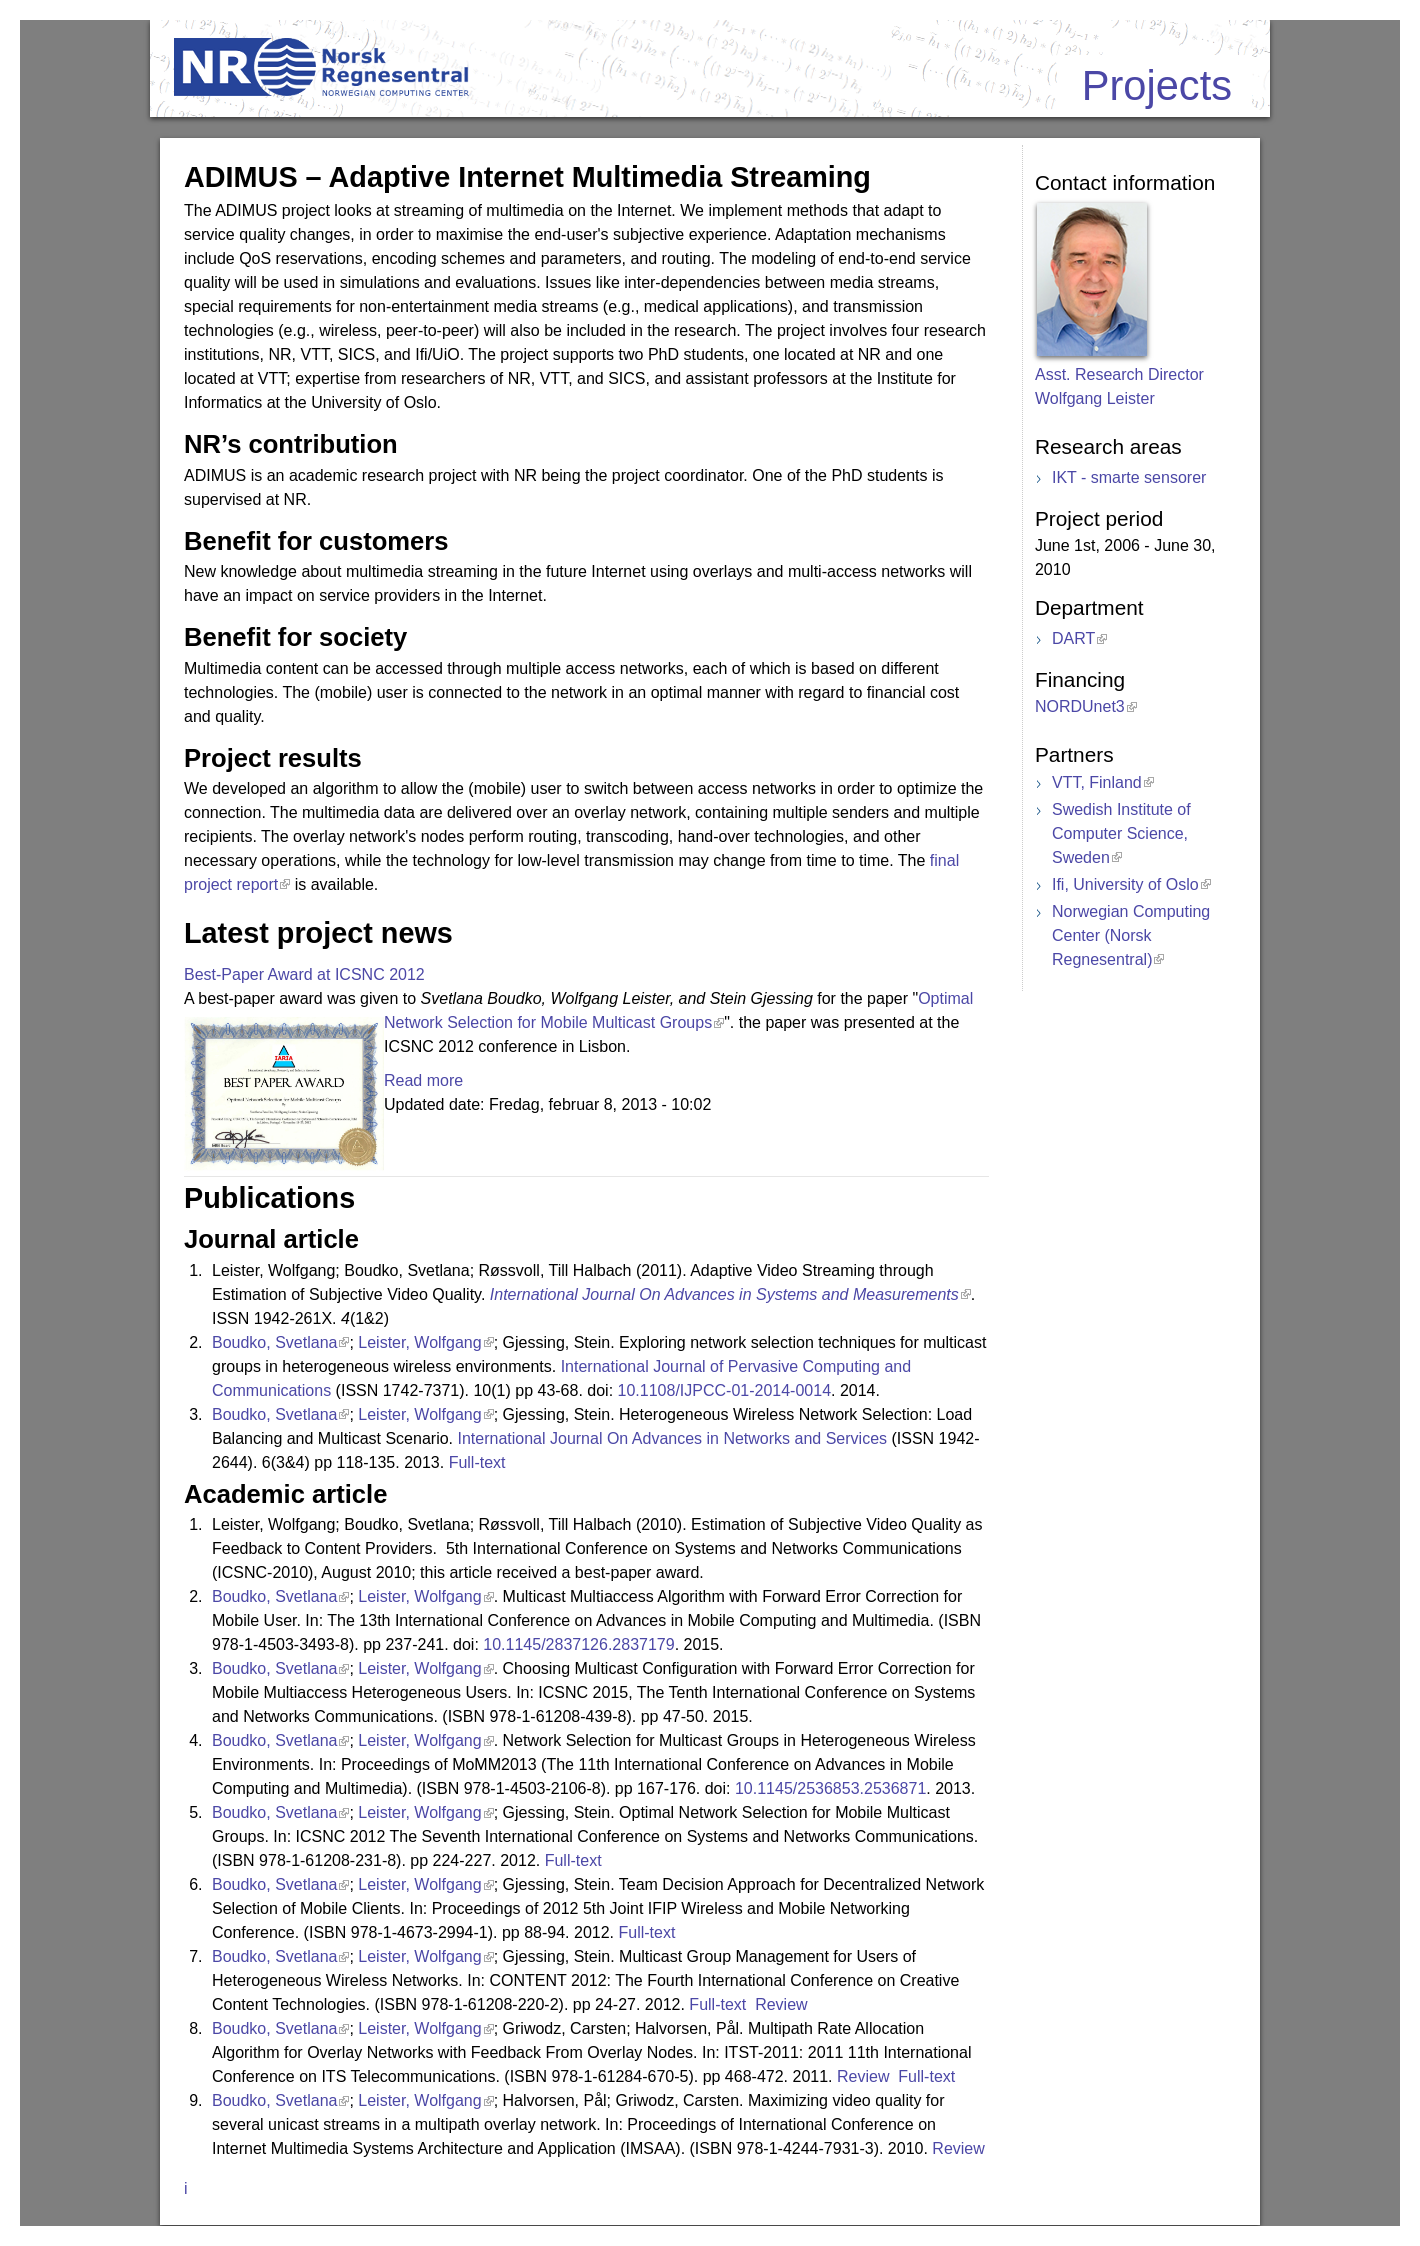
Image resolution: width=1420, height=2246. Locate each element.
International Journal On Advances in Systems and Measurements (724, 1294)
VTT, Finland (1097, 782)
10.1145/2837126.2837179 (578, 1644)
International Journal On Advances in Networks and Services (672, 1438)
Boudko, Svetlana (274, 1342)
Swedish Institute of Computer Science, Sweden (1121, 833)
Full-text (479, 1462)
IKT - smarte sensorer (1129, 477)
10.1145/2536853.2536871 (830, 1788)
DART (1073, 638)
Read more (423, 1080)
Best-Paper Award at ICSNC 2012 (304, 974)
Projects (1157, 85)
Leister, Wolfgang (419, 1342)
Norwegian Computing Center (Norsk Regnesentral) (1131, 935)
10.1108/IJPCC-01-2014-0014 (724, 1390)
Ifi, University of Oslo (1125, 884)
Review (783, 2004)
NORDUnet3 (1080, 706)
